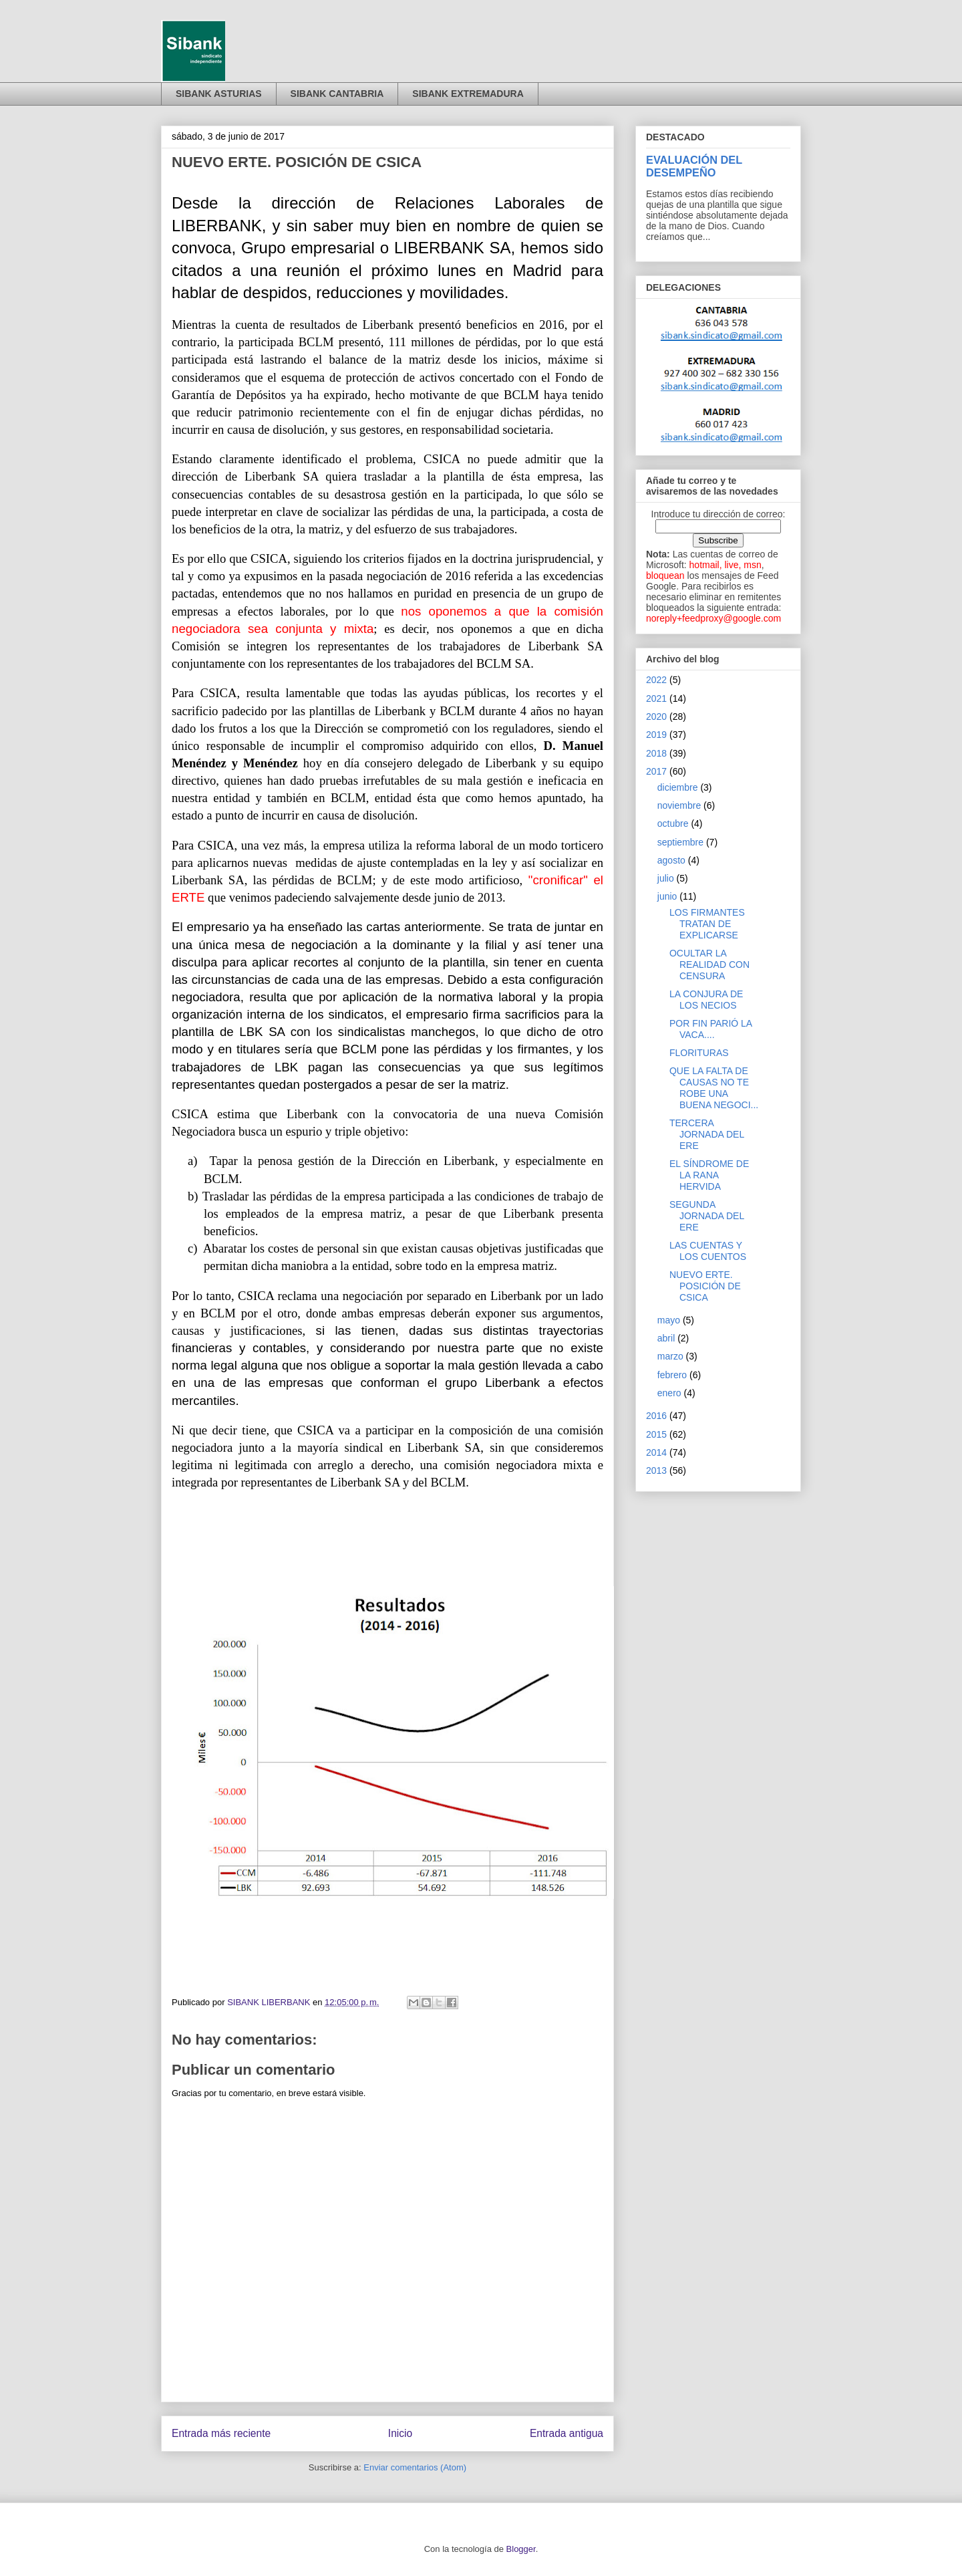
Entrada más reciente (221, 2433)
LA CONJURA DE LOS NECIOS (706, 1000)
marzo (670, 1356)
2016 (656, 1415)
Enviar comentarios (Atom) (414, 2467)
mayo (668, 1320)
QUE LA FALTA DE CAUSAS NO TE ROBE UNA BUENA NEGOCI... (713, 1087)
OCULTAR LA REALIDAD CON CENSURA (709, 964)
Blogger (521, 2549)
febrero (672, 1375)
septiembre (680, 842)
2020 (656, 716)
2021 (656, 698)
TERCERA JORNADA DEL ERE (706, 1134)
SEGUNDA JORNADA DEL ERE (706, 1216)
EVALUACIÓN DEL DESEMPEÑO (694, 166)
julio (665, 878)
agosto (671, 860)
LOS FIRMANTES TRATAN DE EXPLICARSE (707, 923)
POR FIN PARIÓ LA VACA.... (710, 1029)
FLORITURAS (699, 1052)
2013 (656, 1470)
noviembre (679, 805)
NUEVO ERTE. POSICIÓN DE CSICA (705, 1286)
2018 (656, 753)
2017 (656, 771)
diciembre (677, 787)
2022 (656, 679)
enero (669, 1393)
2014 (656, 1452)
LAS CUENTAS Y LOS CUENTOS (707, 1251)
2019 (656, 734)
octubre (673, 823)
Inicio (400, 2433)
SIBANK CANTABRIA (337, 93)
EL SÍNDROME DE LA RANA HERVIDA (709, 1175)
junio (667, 896)
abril (666, 1338)
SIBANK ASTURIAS (219, 93)
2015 (656, 1434)
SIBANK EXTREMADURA (467, 93)
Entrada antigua (566, 2433)
